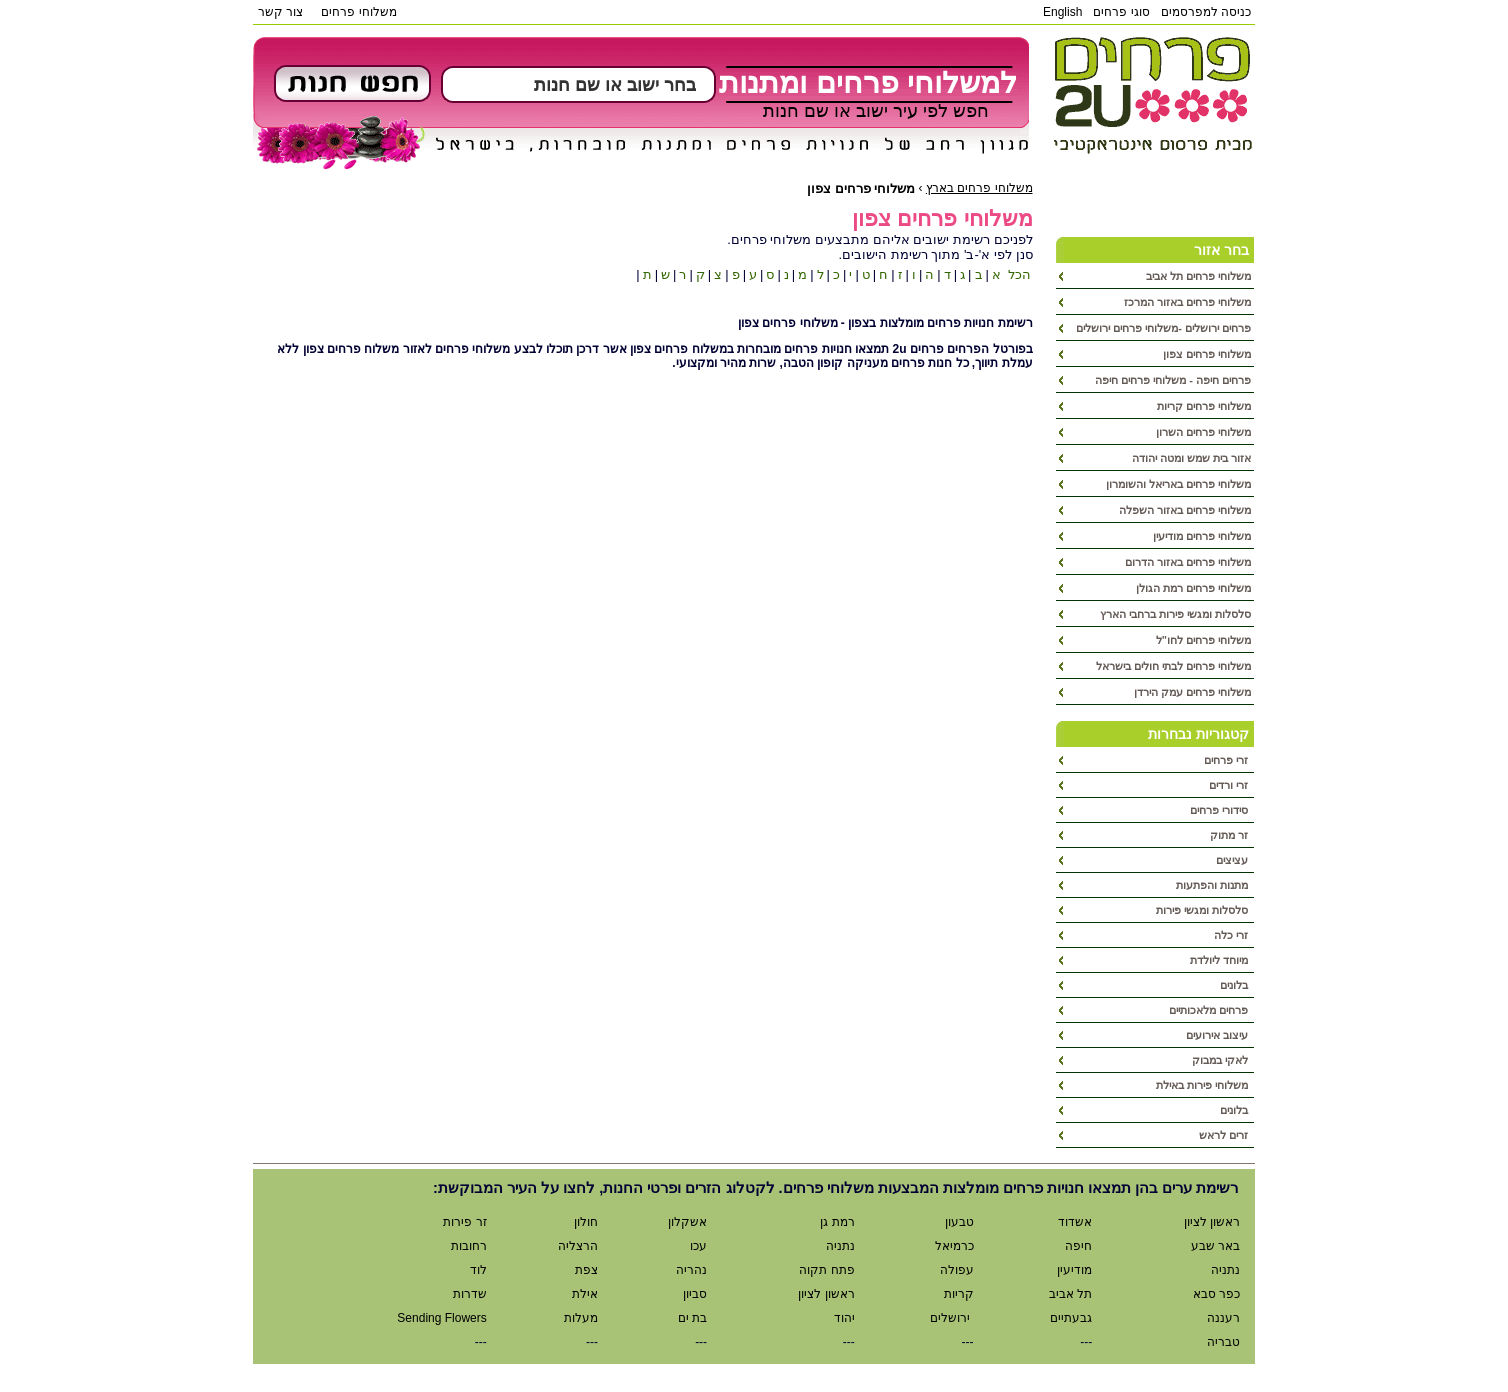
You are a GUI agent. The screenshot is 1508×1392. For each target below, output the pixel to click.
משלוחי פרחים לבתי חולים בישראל (1173, 666)
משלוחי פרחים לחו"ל (1203, 640)
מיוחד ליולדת (1220, 960)
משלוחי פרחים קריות (1204, 406)
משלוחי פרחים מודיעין (1202, 536)
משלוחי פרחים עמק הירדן (1192, 692)
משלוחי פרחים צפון (1207, 354)
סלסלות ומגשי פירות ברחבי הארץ (1175, 614)
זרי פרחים (1227, 760)
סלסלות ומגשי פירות (1203, 910)
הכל (1017, 274)
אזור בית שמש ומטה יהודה (1191, 458)
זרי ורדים (1230, 785)
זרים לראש (1225, 1135)
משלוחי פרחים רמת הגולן (1193, 588)
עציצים (1233, 860)
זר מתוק (1230, 835)
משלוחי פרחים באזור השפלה (1185, 510)
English (1062, 12)
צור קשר (280, 12)
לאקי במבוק (1221, 1060)
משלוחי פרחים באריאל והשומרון (1178, 484)
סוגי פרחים (1121, 12)
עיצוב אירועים (1218, 1035)
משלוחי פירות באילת (1203, 1085)
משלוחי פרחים (358, 12)
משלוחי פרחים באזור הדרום (1188, 562)
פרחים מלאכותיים (1210, 1010)
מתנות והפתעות (1213, 885)
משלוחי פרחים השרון (1203, 432)
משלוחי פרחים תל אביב (1198, 276)
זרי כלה (1232, 935)
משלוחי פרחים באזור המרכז (1187, 302)
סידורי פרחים (1220, 810)
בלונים (1235, 985)
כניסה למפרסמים (1206, 12)
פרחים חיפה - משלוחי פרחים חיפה (1173, 380)
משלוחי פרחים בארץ (979, 188)
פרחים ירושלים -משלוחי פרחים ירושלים (1163, 328)
